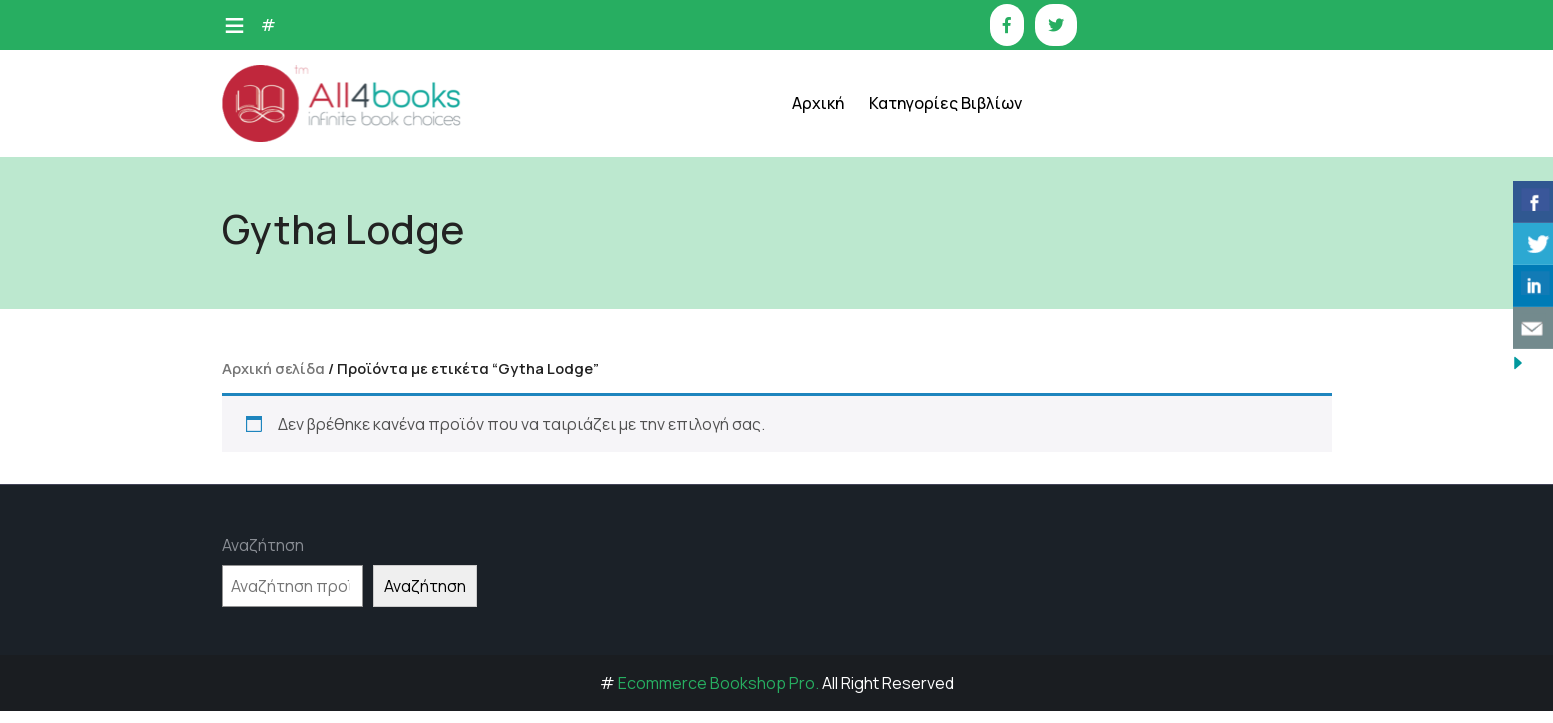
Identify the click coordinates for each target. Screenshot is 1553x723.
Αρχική (818, 103)
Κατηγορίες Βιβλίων (945, 103)
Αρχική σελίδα (273, 368)
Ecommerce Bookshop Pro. (718, 683)
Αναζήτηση (263, 545)
